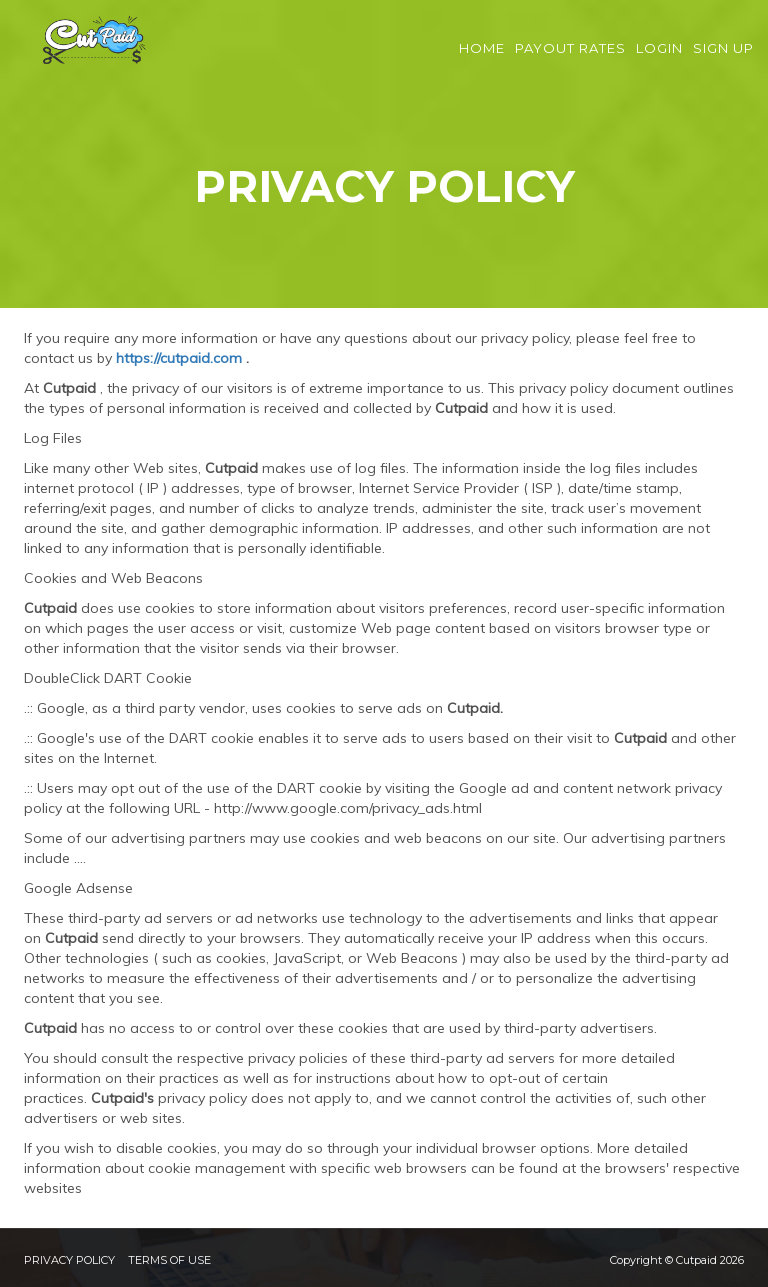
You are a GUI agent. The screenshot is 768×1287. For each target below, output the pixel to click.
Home (482, 60)
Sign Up (723, 60)
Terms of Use (169, 1260)
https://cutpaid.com (179, 358)
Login (659, 60)
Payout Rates (570, 60)
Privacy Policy (69, 1260)
